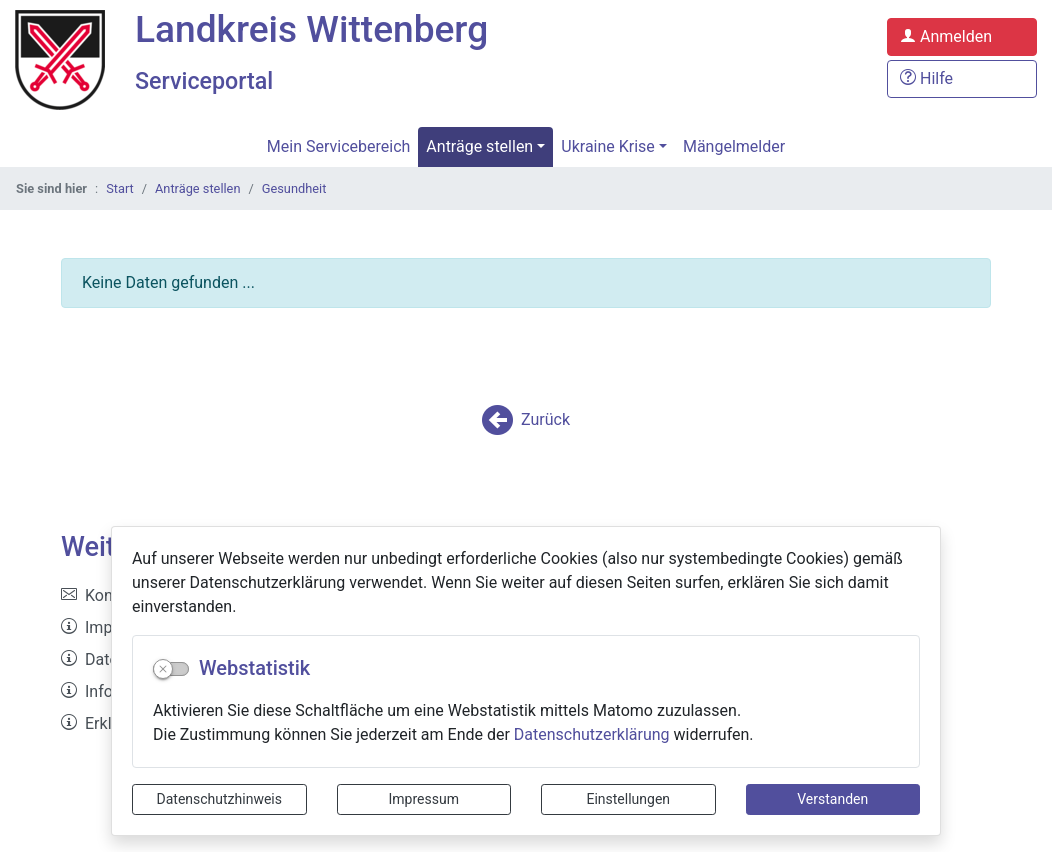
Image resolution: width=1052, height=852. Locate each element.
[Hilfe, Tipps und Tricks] (962, 80)
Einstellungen (628, 799)
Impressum (424, 799)
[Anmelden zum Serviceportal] (962, 38)
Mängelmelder (734, 149)
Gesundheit (294, 191)
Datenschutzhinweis (219, 799)
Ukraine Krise (608, 149)
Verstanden (832, 799)
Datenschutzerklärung (592, 734)
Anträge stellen (479, 149)
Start (120, 191)
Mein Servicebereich (339, 149)
